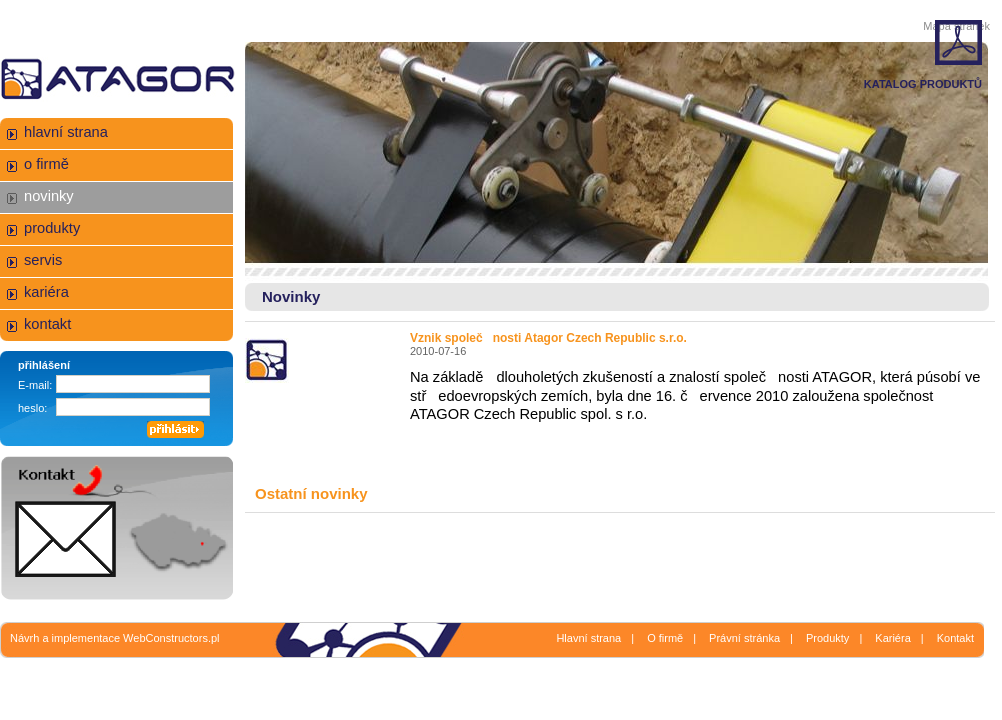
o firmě (46, 164)
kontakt (47, 324)
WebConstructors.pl (171, 638)
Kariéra (892, 638)
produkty (52, 228)
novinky (49, 196)
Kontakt (955, 638)
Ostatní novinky (311, 493)
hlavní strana (66, 132)
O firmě (665, 638)
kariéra (46, 292)
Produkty (827, 638)
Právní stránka (744, 638)
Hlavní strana (588, 638)
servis (43, 260)
